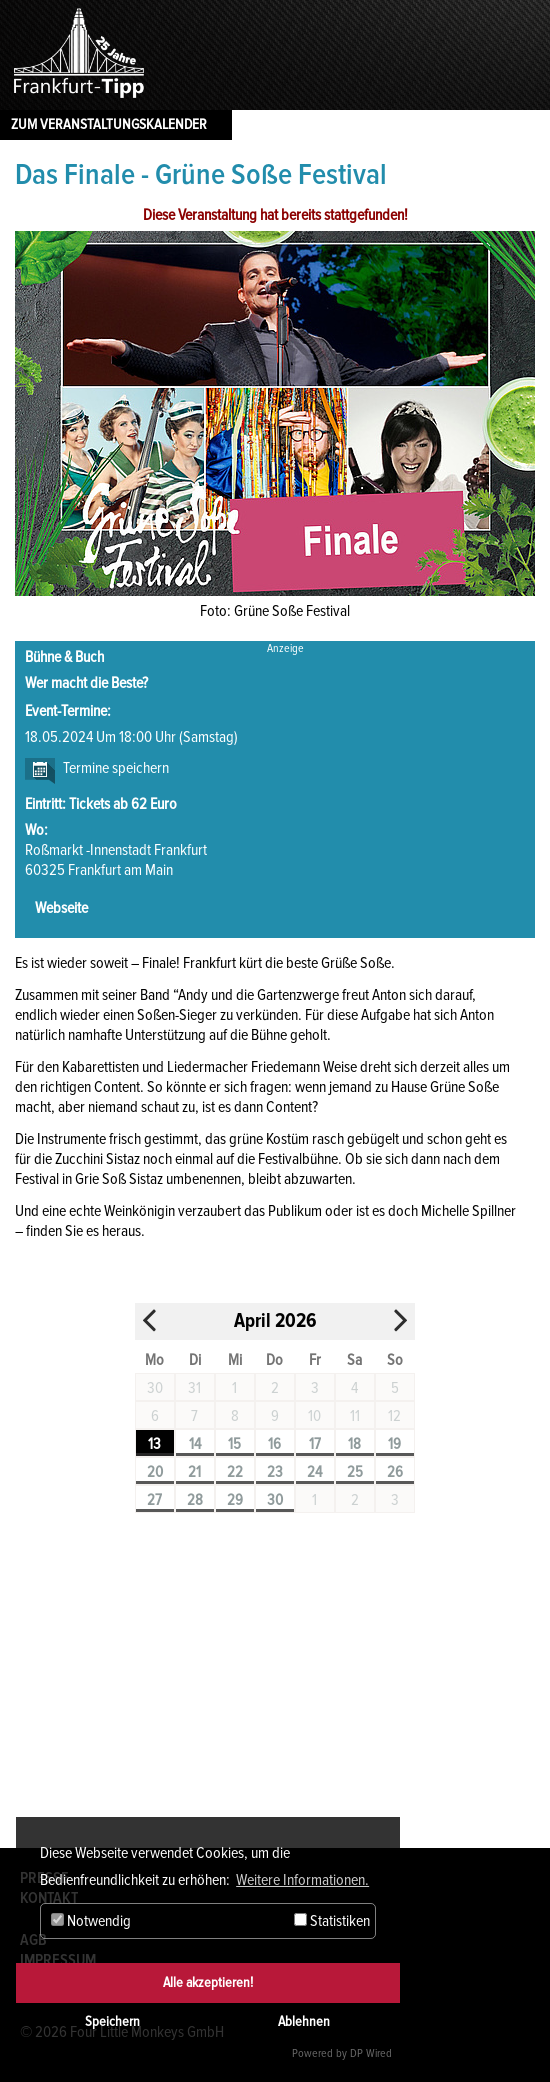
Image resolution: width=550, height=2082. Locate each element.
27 (154, 1500)
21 (194, 1472)
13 (154, 1444)
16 (274, 1444)
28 (195, 1500)
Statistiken (332, 1921)
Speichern (112, 2021)
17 (315, 1444)
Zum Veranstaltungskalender (109, 124)
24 (314, 1472)
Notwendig (91, 1921)
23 (275, 1472)
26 (395, 1472)
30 (275, 1500)
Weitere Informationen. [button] (302, 1880)
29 (235, 1500)
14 (195, 1444)
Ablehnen (304, 2021)
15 (234, 1444)
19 (394, 1444)
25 (355, 1472)
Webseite (61, 908)
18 (354, 1444)
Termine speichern (116, 768)
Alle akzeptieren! (208, 1982)
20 (155, 1472)
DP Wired (371, 2053)
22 (235, 1472)
